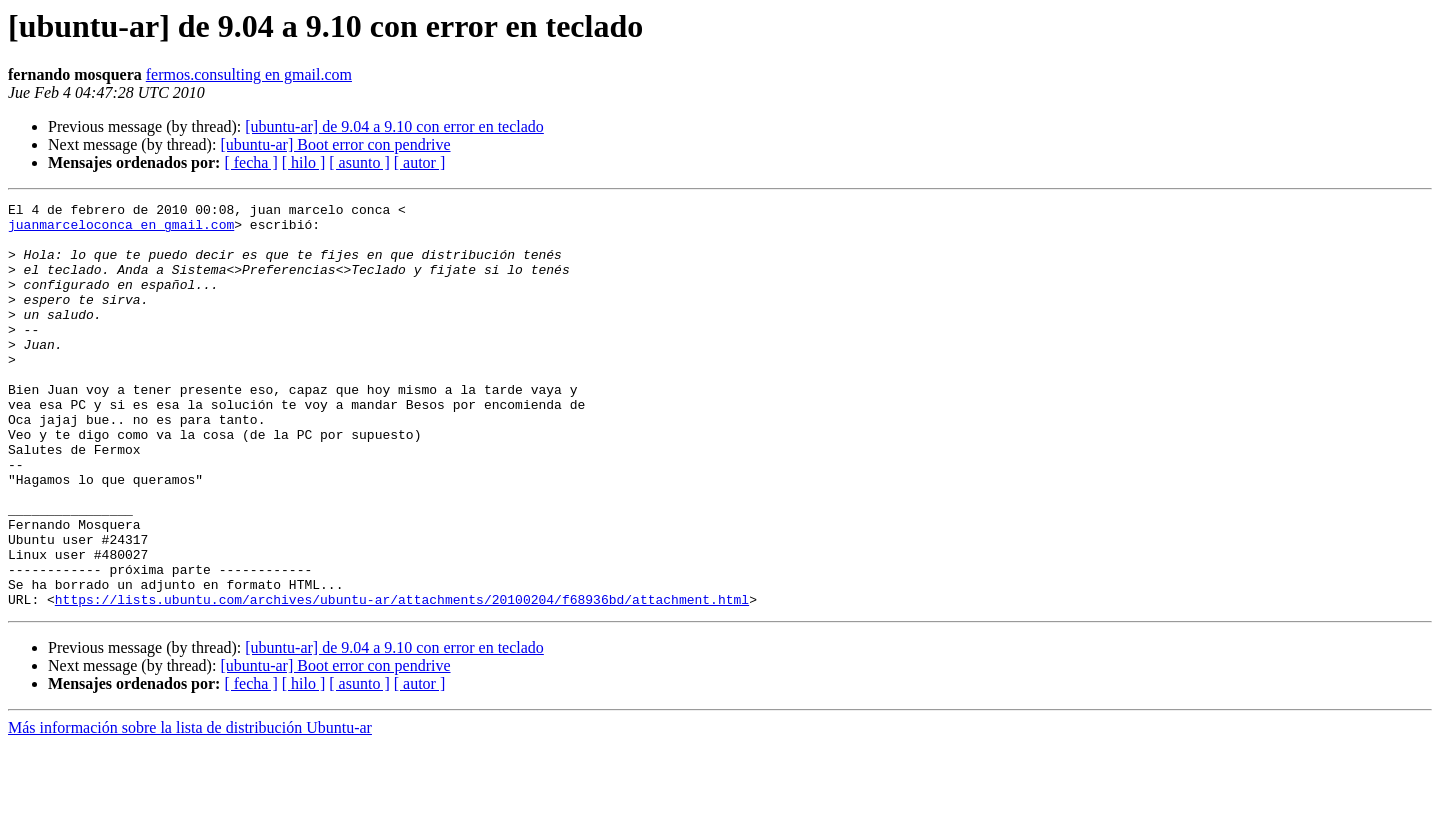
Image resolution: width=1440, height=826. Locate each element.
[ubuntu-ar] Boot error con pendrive (335, 144)
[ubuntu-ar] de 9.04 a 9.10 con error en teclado (394, 126)
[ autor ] (420, 162)
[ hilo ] (304, 162)
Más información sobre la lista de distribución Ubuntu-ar (190, 808)
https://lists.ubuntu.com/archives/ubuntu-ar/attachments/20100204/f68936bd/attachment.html (402, 680)
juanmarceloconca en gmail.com (121, 230)
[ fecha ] (250, 162)
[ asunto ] (359, 162)
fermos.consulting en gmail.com (249, 74)
